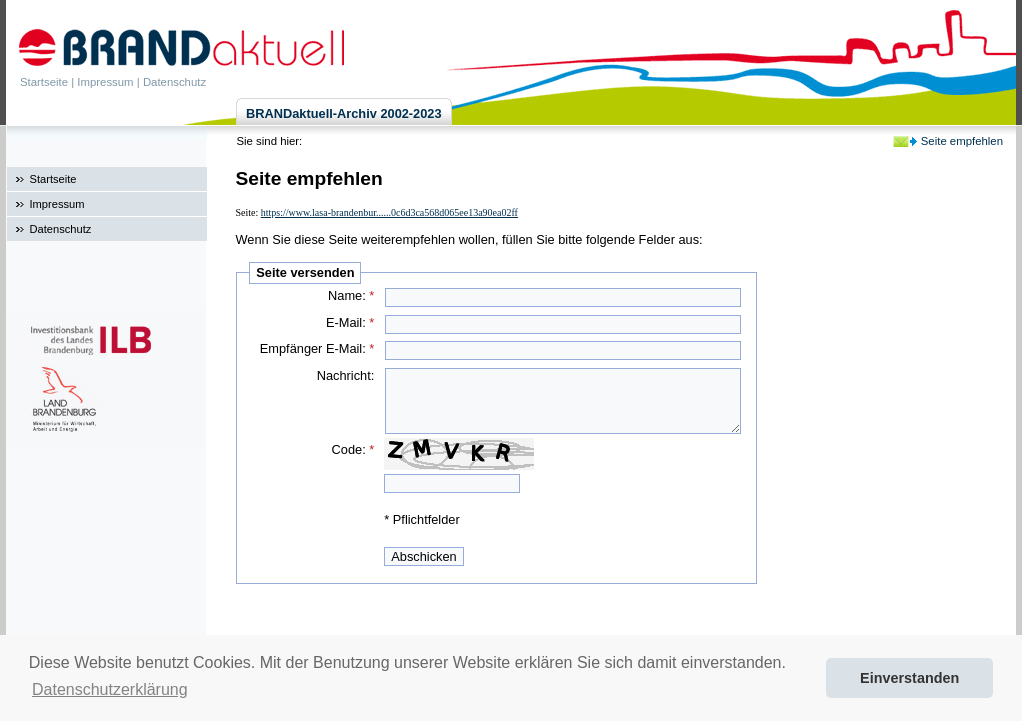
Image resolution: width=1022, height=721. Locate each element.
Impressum (105, 82)
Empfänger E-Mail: (317, 348)
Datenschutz (174, 82)
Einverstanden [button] (909, 678)
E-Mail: (350, 322)
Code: (353, 449)
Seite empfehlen (962, 141)
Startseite (44, 82)
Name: (351, 295)
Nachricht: (346, 375)
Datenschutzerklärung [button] (110, 689)
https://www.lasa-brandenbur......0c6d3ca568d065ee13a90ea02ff (389, 212)
